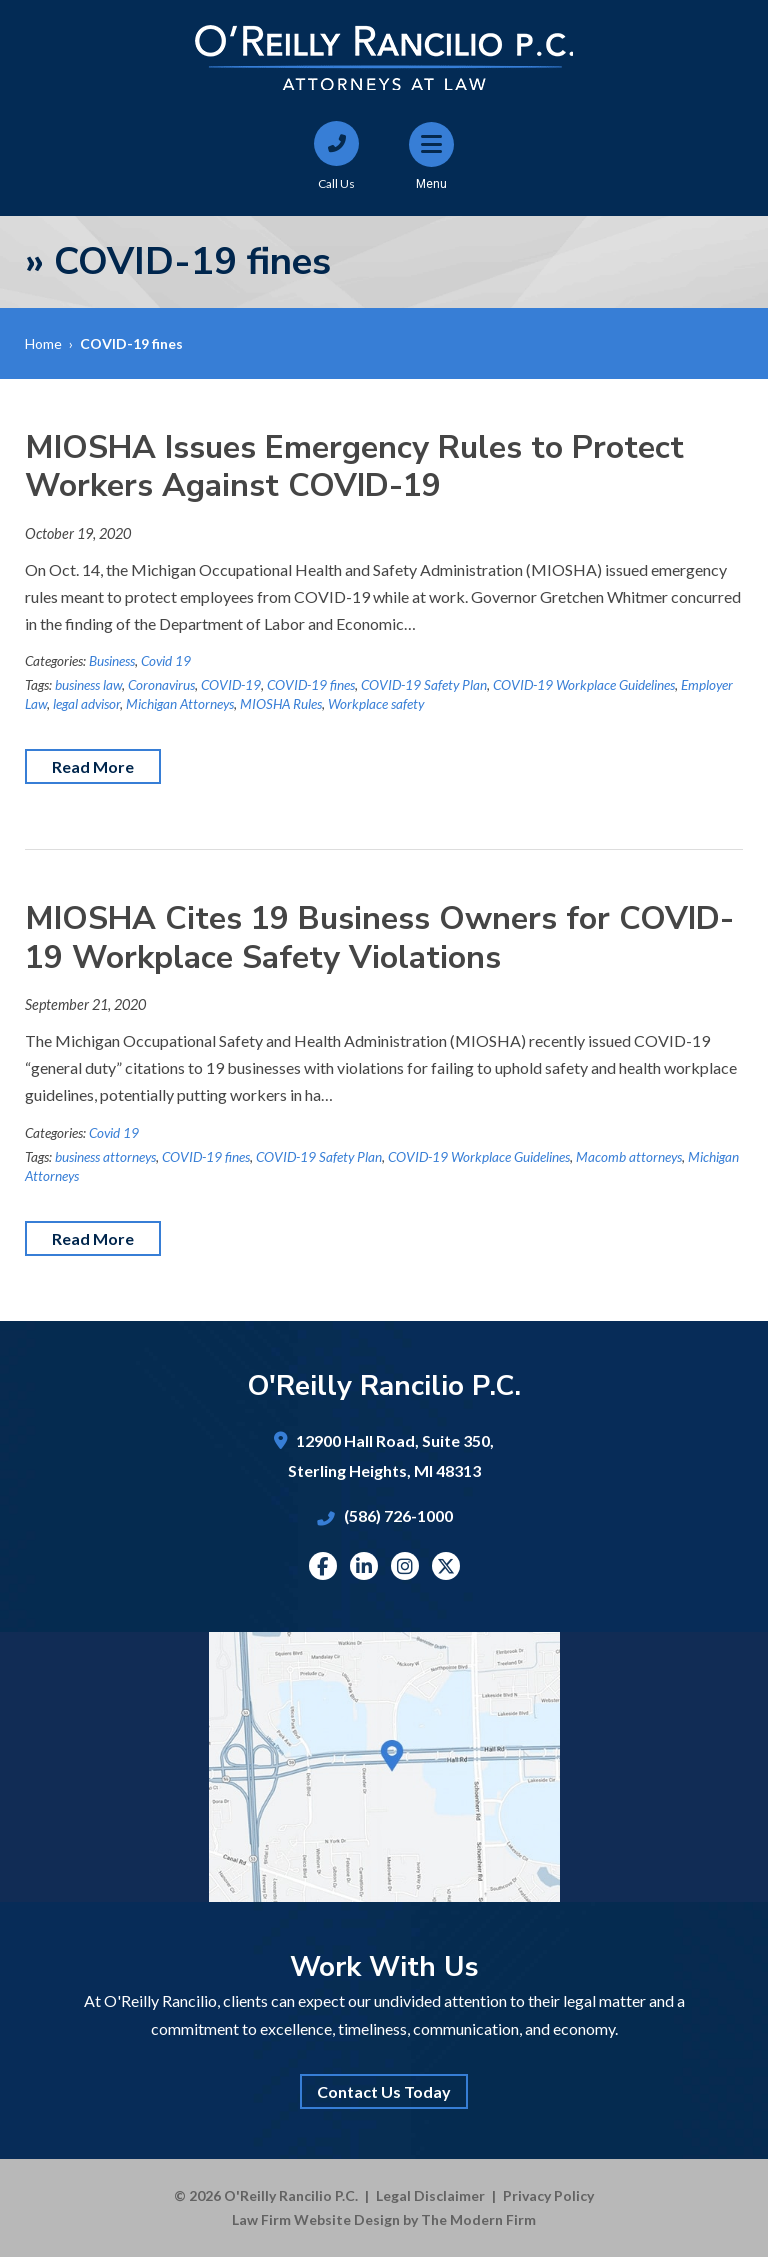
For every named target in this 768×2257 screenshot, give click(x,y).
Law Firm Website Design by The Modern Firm (384, 2219)
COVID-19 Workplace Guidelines (584, 685)
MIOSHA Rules (281, 704)
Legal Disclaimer (430, 2195)
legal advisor (86, 704)
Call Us (336, 183)
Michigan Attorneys (180, 704)
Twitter (446, 1566)
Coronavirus (161, 685)
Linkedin (364, 1566)
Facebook (322, 1566)
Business (112, 661)
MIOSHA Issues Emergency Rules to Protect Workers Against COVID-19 (354, 466)
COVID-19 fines (311, 685)
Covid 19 (166, 661)
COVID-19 (231, 685)
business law (88, 685)
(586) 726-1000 (398, 1515)
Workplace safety (376, 704)
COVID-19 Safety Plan (424, 685)
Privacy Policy (548, 2195)
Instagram (405, 1566)
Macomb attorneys (629, 1157)
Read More (93, 766)
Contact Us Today (384, 2091)
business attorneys (105, 1157)
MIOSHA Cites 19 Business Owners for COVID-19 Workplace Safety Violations (379, 937)
